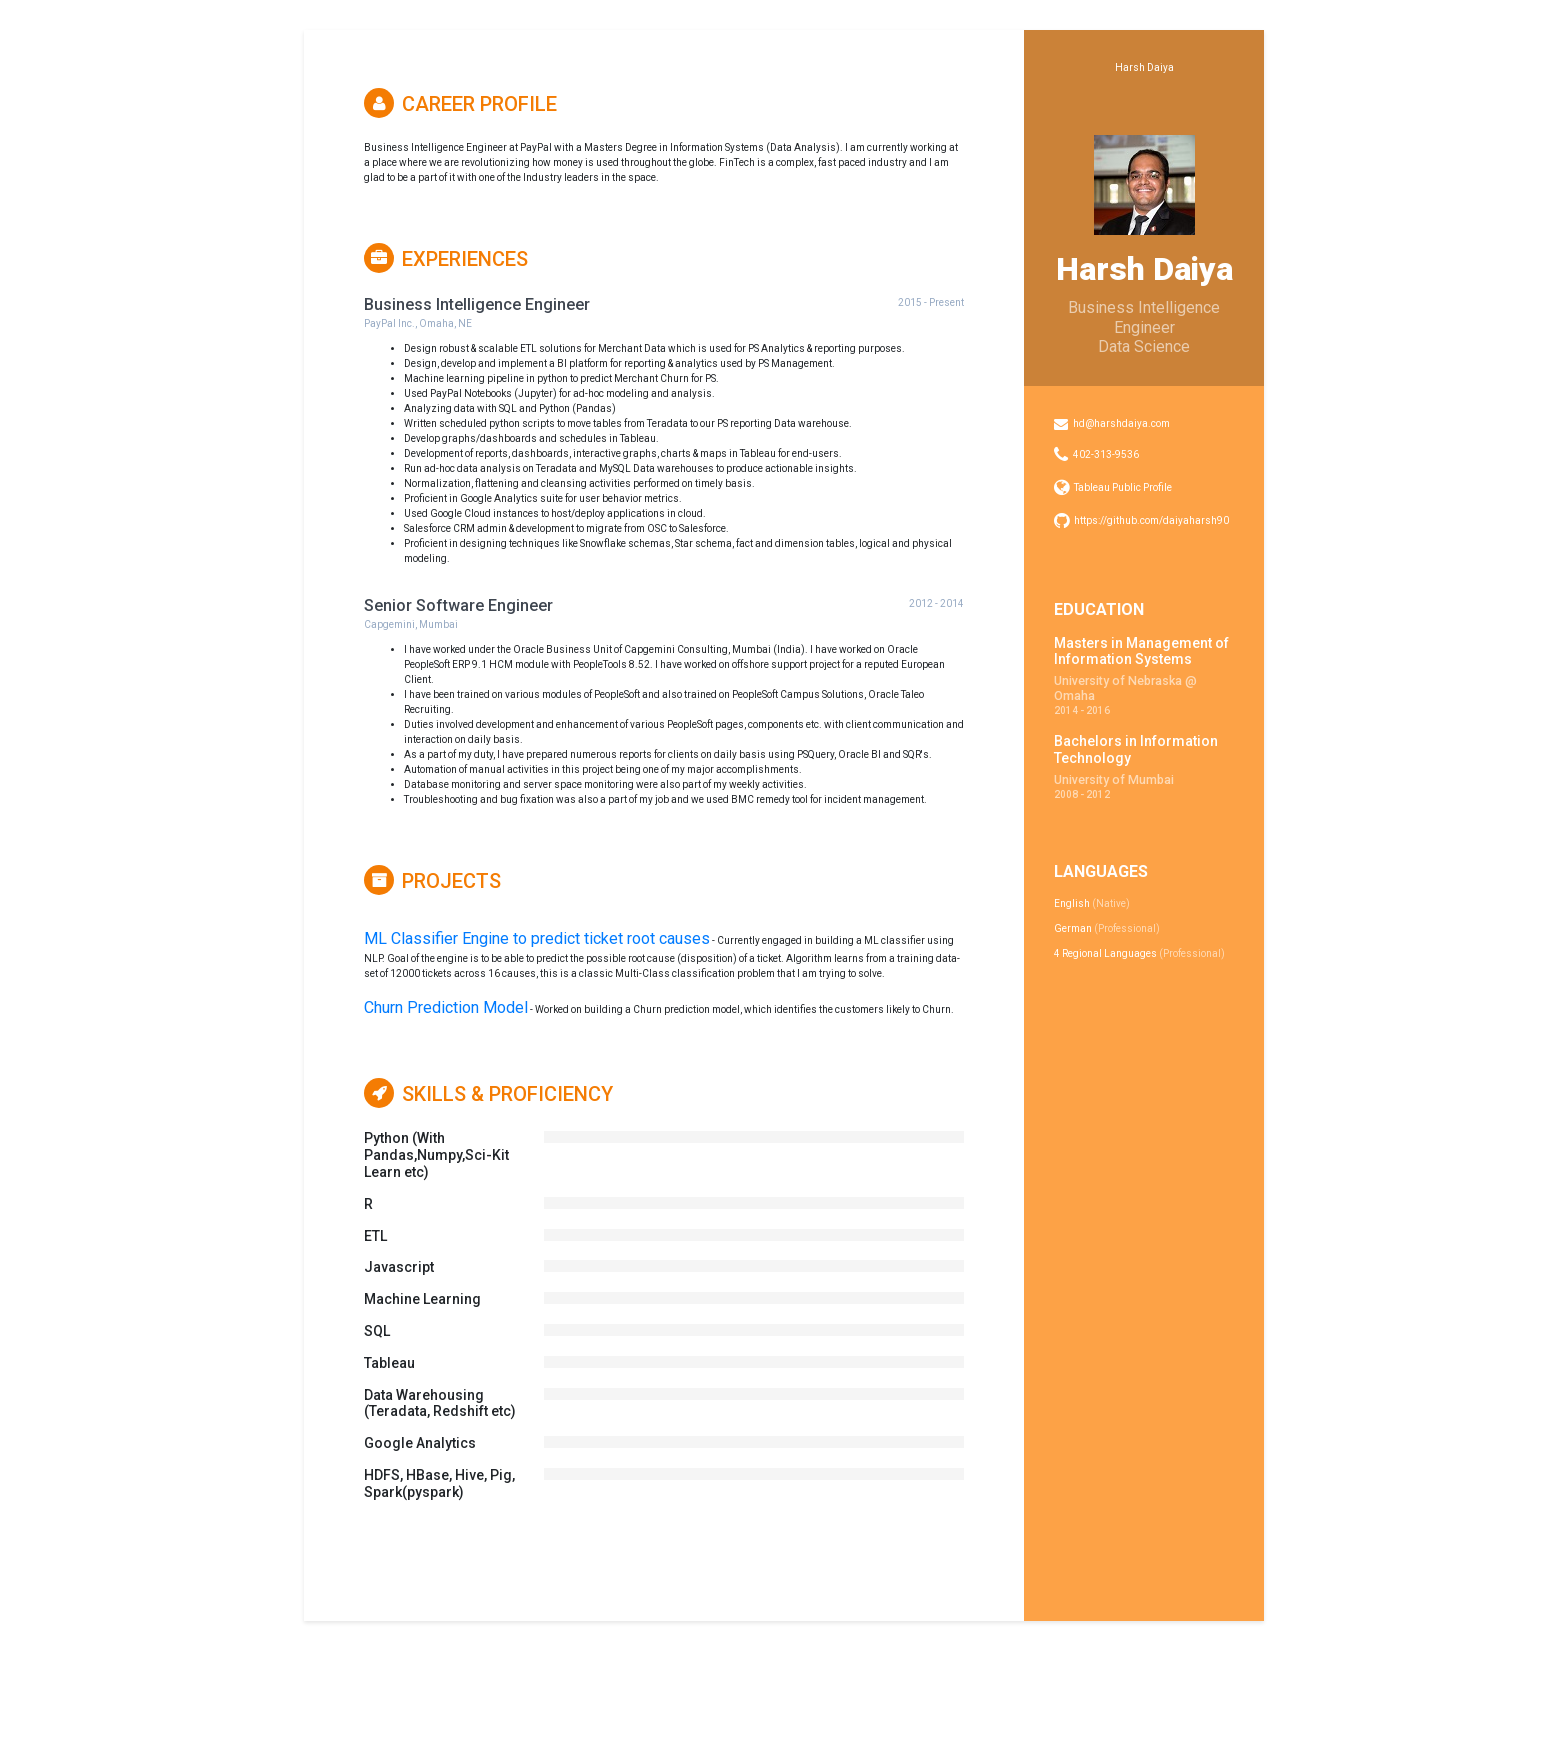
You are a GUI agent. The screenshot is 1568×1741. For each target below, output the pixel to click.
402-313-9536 (1106, 454)
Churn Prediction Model (446, 1007)
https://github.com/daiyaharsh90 (1151, 520)
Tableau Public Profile (1123, 487)
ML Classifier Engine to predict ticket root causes (537, 938)
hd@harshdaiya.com (1121, 423)
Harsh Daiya (1144, 67)
